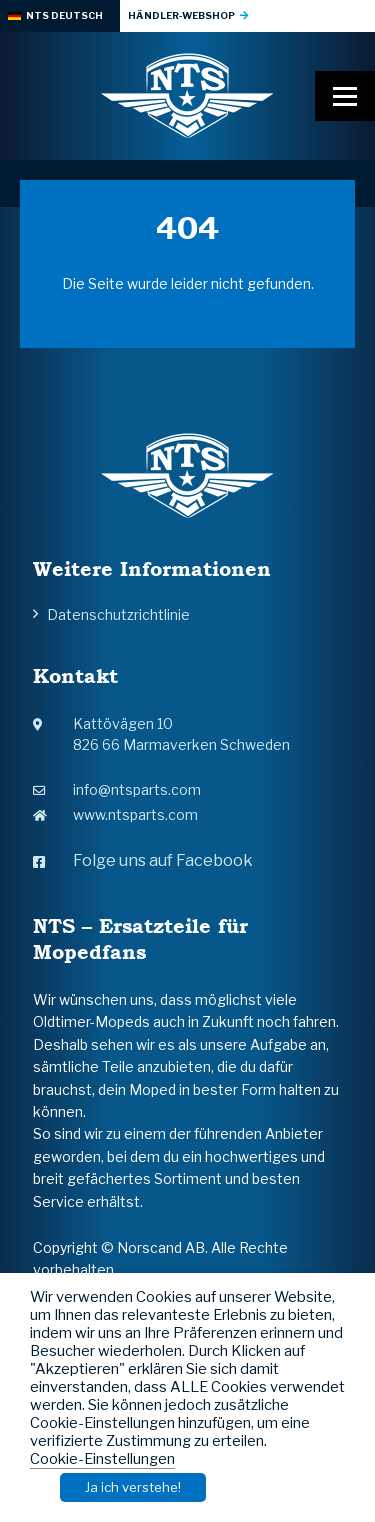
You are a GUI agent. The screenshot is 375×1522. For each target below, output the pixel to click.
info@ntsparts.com (117, 789)
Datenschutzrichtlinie (118, 614)
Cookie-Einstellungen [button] (102, 1459)
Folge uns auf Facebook (143, 860)
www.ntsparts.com (115, 814)
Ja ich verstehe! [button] (133, 1487)
